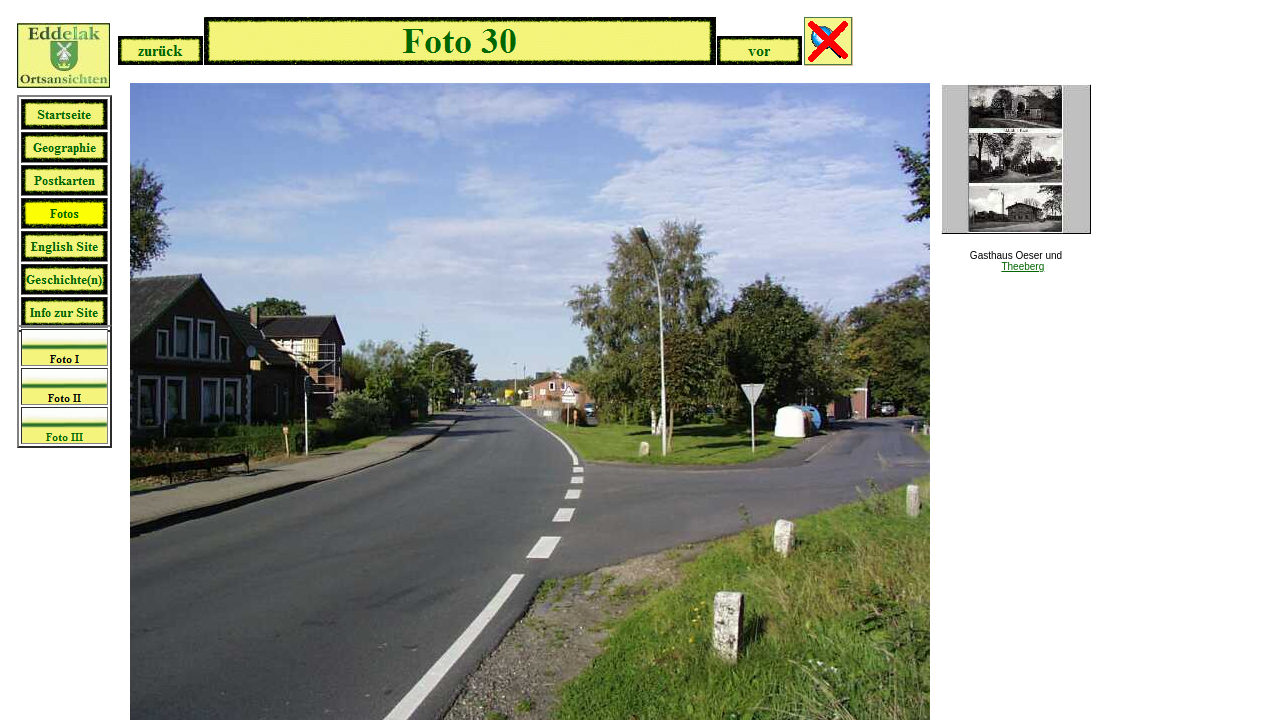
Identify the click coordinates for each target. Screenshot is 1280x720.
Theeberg (1022, 266)
